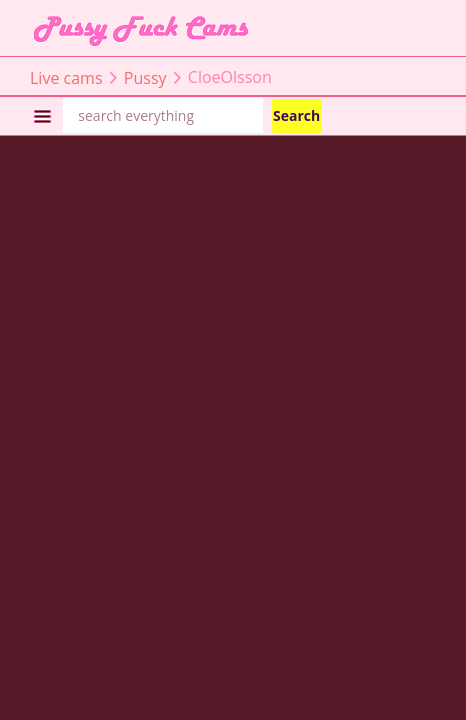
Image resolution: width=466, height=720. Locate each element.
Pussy (145, 77)
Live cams (66, 77)
